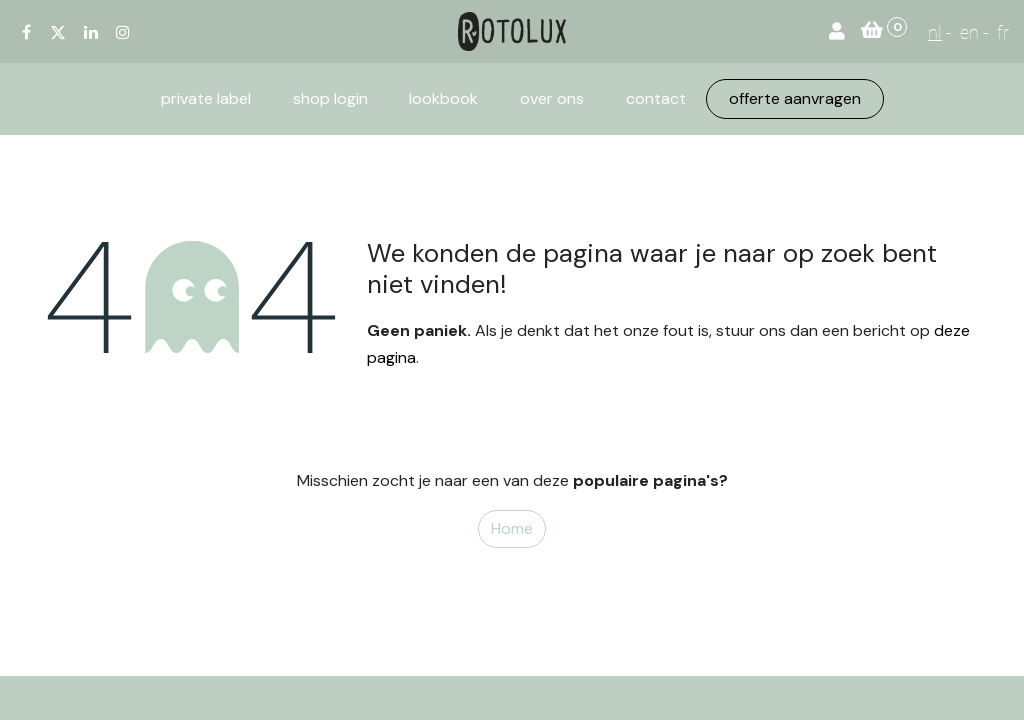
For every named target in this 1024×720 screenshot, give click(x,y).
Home (512, 528)
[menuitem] (206, 99)
